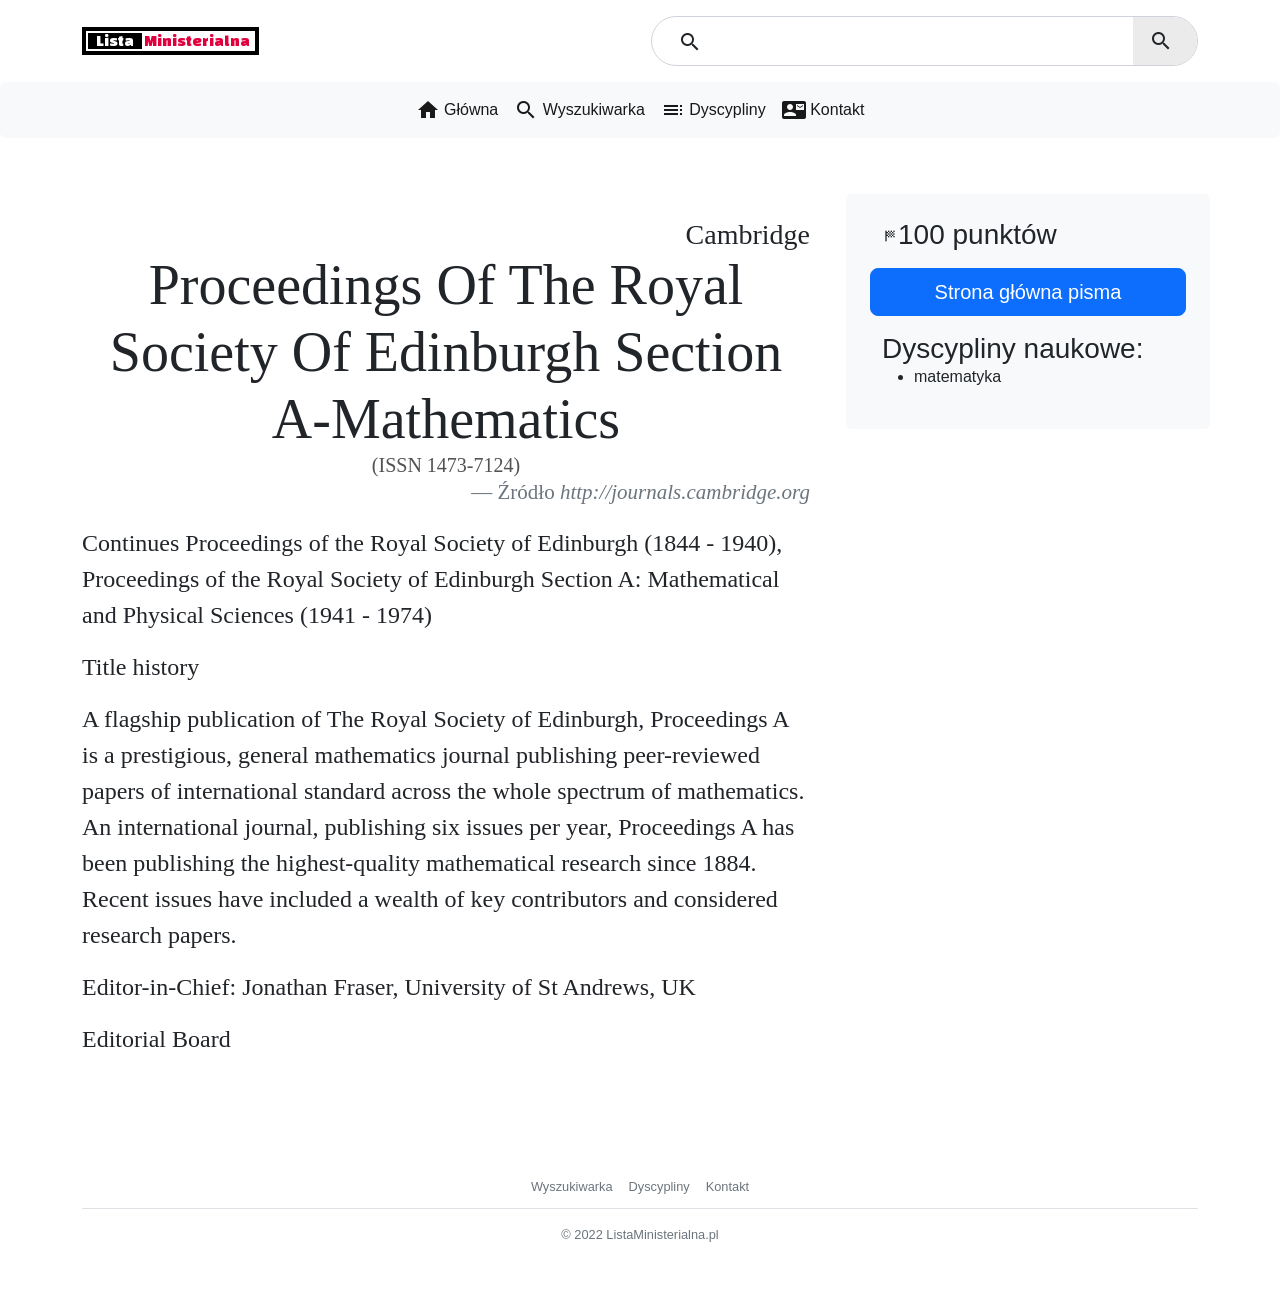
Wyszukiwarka (572, 1186)
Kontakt (727, 1186)
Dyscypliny (659, 1186)
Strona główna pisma (1028, 292)
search (1161, 41)
